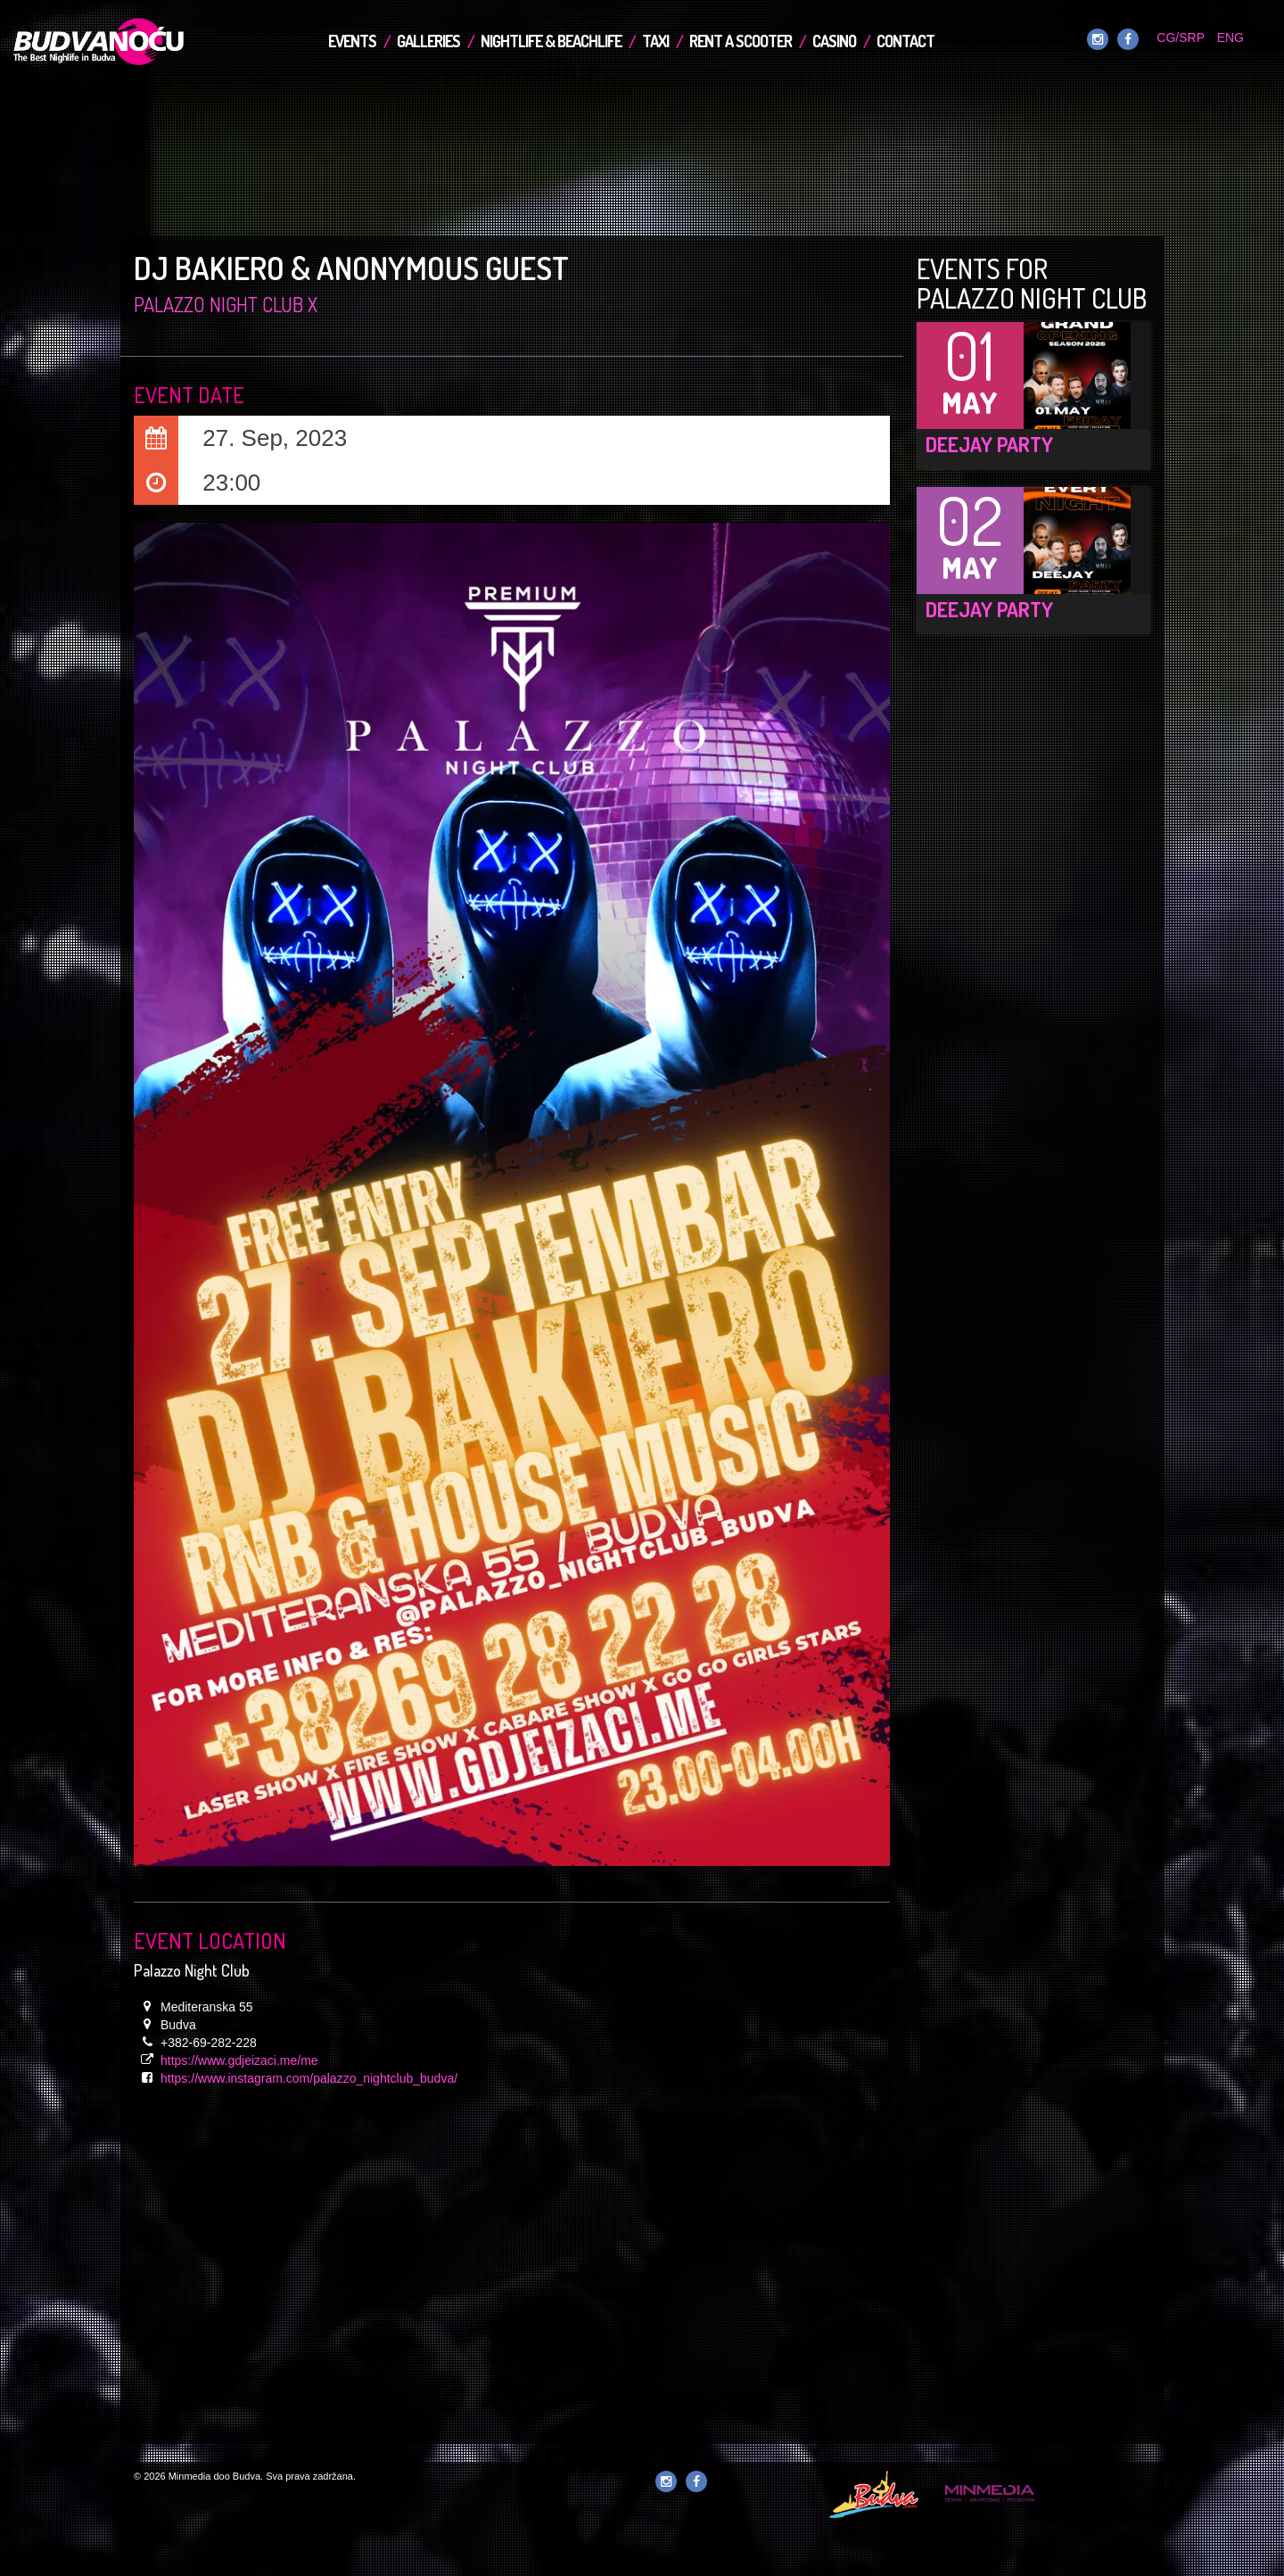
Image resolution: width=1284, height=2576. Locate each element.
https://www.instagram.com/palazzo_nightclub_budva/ (308, 2078)
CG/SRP (1180, 37)
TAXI (655, 41)
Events (352, 41)
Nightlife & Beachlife (551, 41)
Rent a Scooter (740, 41)
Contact (905, 41)
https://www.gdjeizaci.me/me (239, 2060)
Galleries (428, 41)
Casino (834, 41)
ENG (1230, 37)
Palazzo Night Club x (225, 304)
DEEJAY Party (989, 444)
